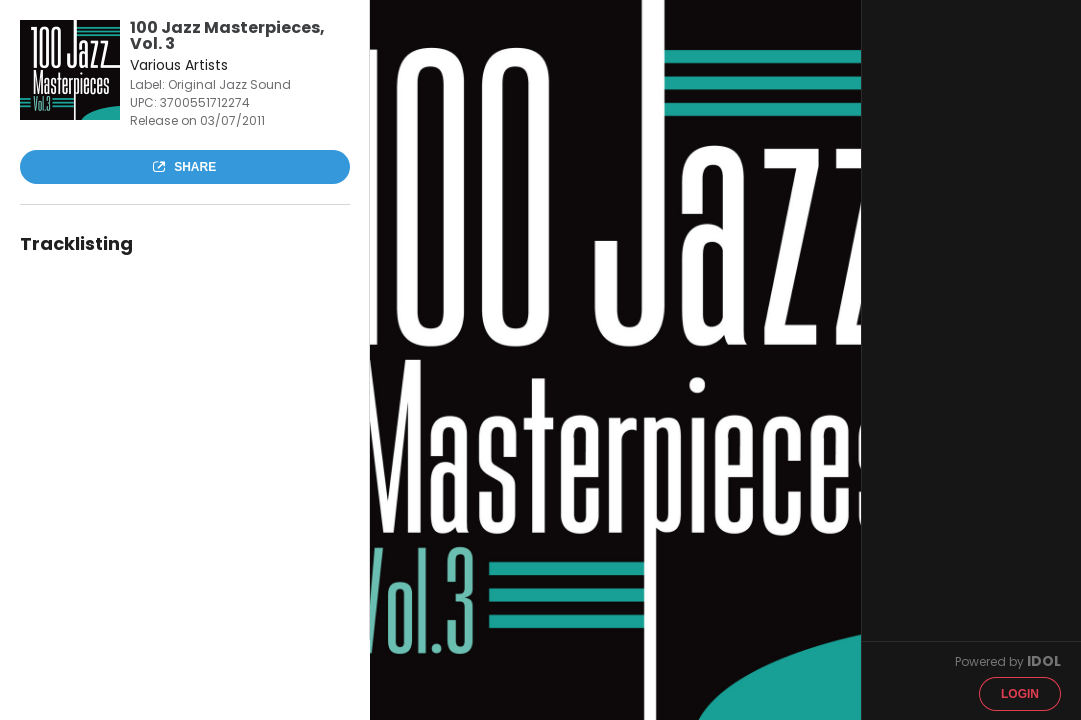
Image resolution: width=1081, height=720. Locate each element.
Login (1020, 694)
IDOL (1044, 661)
